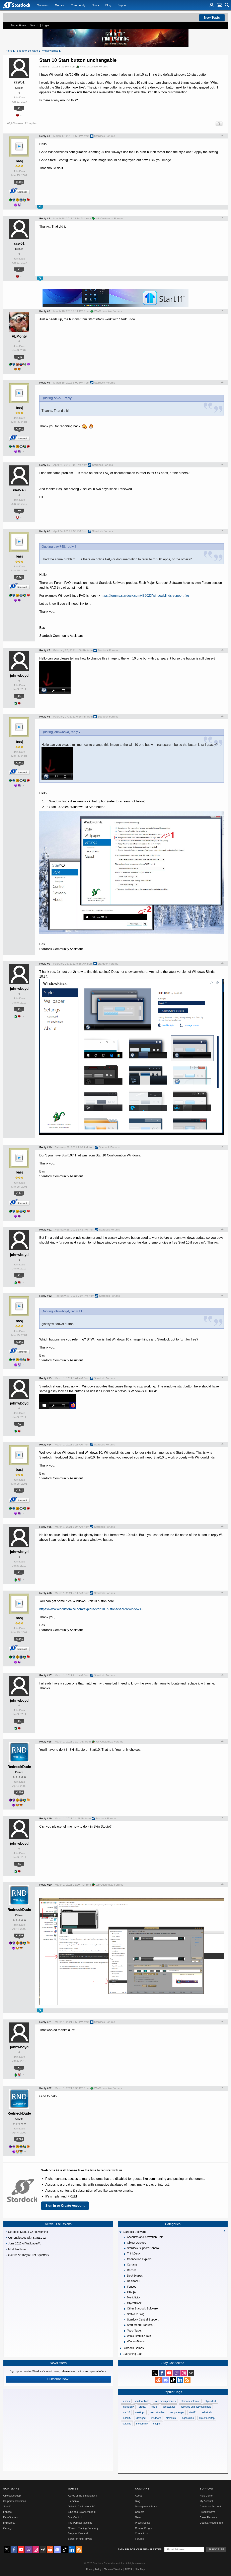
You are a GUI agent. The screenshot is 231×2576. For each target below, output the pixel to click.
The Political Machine (80, 2522)
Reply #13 (45, 1378)
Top (222, 136)
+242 (19, 356)
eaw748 (19, 490)
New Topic (212, 17)
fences (126, 2401)
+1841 (19, 181)
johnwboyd (19, 676)
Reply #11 (45, 1229)
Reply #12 (45, 1295)
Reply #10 (45, 1147)
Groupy (7, 2528)
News (95, 5)
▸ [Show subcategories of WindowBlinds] (60, 51)
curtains (127, 2423)
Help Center (206, 2495)
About (138, 2495)
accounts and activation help (196, 2406)
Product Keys (207, 2511)
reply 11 (76, 1311)
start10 (126, 2412)
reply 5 (71, 546)
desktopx (140, 2412)
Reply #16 (45, 1593)
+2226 (19, 1792)
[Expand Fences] (125, 2287)
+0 (19, 510)
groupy (142, 2406)
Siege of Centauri (78, 2533)
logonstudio (187, 2418)
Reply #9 (44, 963)
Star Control (75, 2517)
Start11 (7, 2506)
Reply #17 (45, 1675)
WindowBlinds (50, 50)
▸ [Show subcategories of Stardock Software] (40, 51)
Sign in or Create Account (65, 2205)
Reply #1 (44, 135)
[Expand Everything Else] (120, 2354)
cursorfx (127, 2418)
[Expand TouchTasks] (125, 2331)
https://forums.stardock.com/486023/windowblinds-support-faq (145, 595)
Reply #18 (45, 1741)
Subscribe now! (58, 2379)
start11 (193, 2412)
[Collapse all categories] (224, 2231)
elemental (171, 2418)
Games (59, 5)
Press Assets (142, 2522)
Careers (139, 2511)
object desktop (207, 2418)
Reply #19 (45, 1818)
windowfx (156, 2418)
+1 (19, 108)
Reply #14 (45, 1444)
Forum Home (18, 25)
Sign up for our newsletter (140, 2549)
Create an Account (210, 2506)
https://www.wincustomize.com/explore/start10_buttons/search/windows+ (91, 1609)
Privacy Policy (93, 2569)
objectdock (210, 2401)
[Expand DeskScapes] (125, 2276)
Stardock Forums (102, 136)
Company (142, 2488)
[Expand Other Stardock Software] (125, 2309)
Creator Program (144, 2528)
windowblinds (142, 2401)
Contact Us (141, 2533)
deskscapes (169, 2406)
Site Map (140, 2569)
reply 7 (75, 732)
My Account (206, 2501)
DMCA (128, 2569)
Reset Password (209, 2517)
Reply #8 (44, 716)
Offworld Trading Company (83, 2528)
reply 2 (69, 398)
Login (45, 25)
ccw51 (19, 82)
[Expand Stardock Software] (121, 2232)
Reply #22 (45, 2088)
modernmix (142, 2423)
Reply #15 (45, 1526)
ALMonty (19, 336)
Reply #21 (45, 2021)
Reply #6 (44, 531)
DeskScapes (10, 2517)
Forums (139, 2538)
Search (34, 25)
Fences (7, 2511)
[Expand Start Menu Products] (125, 2325)
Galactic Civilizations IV (81, 2506)
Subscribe (216, 2549)
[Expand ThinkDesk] (125, 2254)
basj (19, 161)
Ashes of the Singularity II (82, 2495)
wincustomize (157, 2412)
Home (9, 50)
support (157, 2423)
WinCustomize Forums (92, 66)
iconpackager (177, 2412)
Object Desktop (12, 2495)
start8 (154, 2406)
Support (123, 5)
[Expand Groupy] (125, 2292)
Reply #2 (44, 218)
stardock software (190, 2401)
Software (43, 5)
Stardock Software (27, 50)
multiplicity (128, 2406)
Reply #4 (44, 382)
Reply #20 (45, 1884)
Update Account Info (211, 2522)
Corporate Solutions (14, 2501)
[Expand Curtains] (125, 2265)
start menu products (165, 2401)
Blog (108, 5)
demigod (141, 2418)
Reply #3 (44, 311)
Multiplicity (9, 2522)
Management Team (146, 2506)
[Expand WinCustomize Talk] (125, 2336)
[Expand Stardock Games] (120, 2348)
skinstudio (207, 2412)
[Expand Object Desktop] (125, 2243)
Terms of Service (113, 2569)
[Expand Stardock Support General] (125, 2248)
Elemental (73, 2501)
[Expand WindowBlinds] (125, 2342)
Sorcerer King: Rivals (80, 2538)
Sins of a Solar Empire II (82, 2511)
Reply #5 (44, 464)
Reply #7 (44, 650)
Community (78, 5)
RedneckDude (19, 1767)
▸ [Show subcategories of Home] (14, 51)
